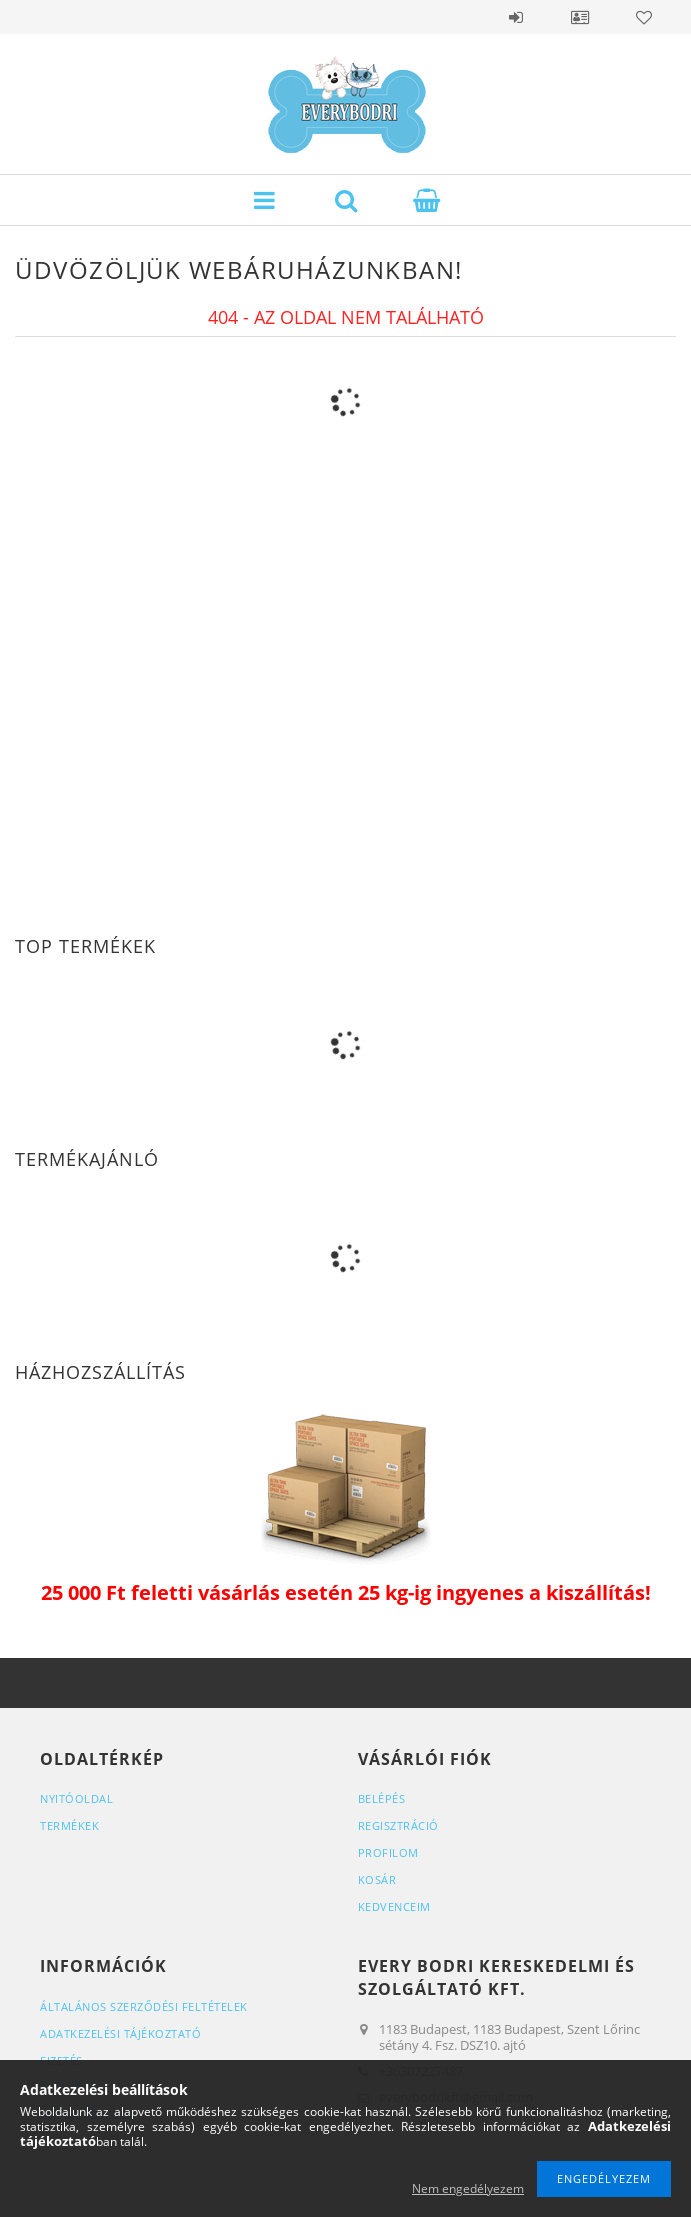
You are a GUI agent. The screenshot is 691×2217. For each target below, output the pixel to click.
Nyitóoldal (76, 1798)
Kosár (377, 1879)
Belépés (516, 17)
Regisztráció (398, 1825)
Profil (580, 17)
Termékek (69, 1825)
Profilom (388, 1852)
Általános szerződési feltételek (144, 2006)
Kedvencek (644, 17)
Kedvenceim (394, 1906)
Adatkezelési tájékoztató (120, 2033)
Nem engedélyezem (468, 2188)
